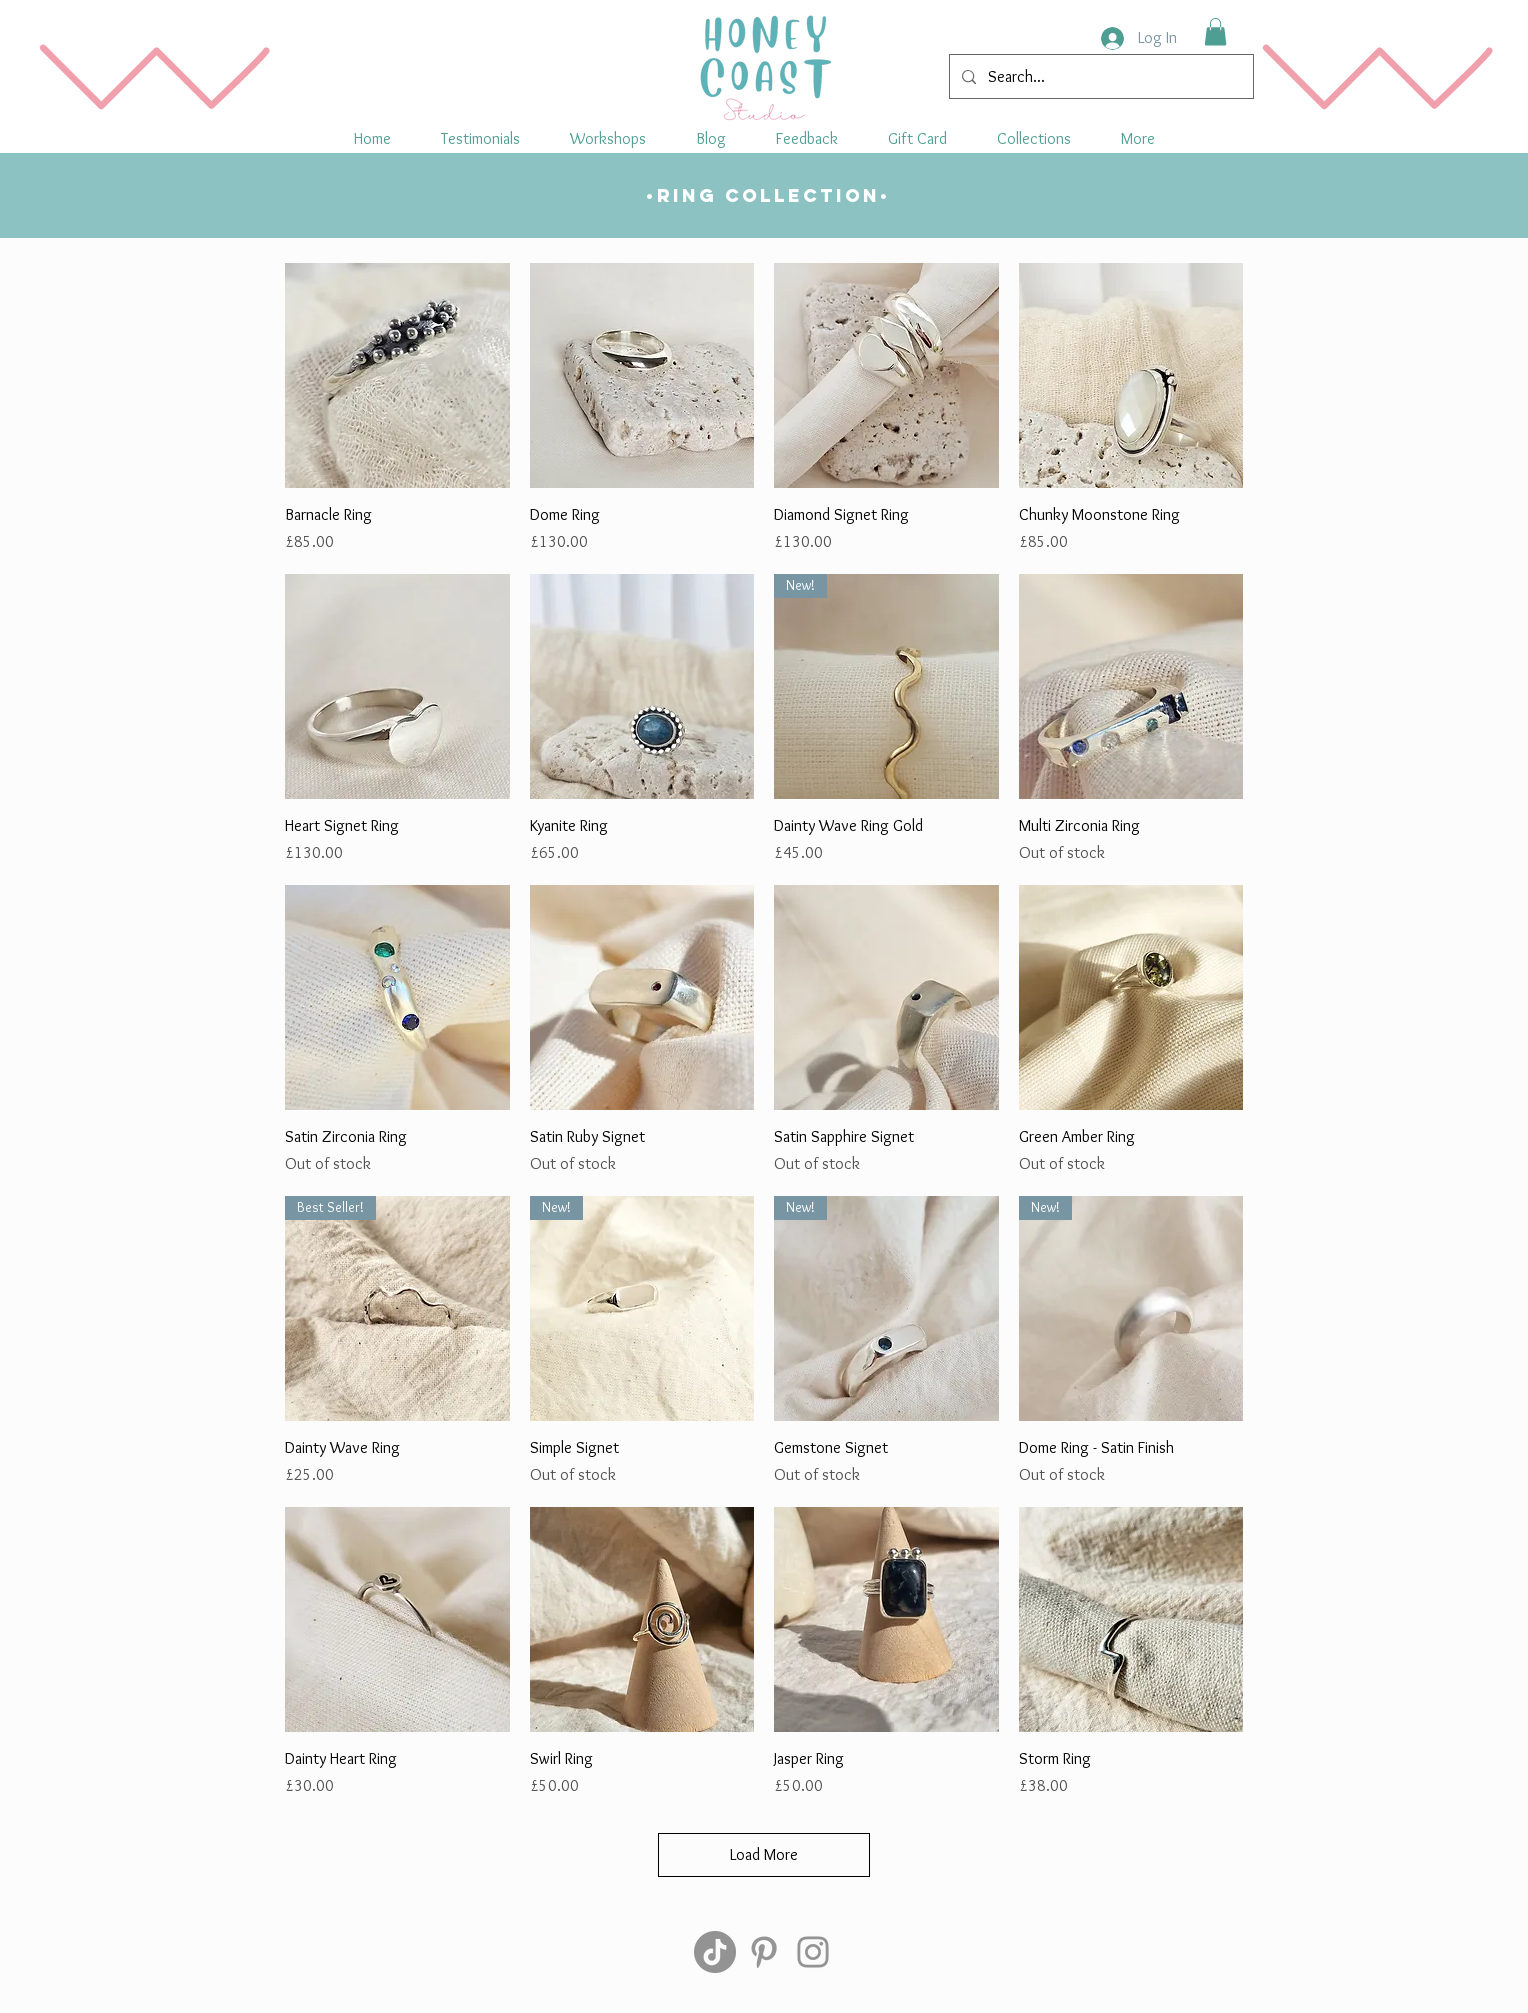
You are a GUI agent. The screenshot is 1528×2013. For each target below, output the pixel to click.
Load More (764, 1854)
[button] (1034, 138)
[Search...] (1099, 76)
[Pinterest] (764, 1952)
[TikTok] (715, 1952)
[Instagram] (813, 1952)
